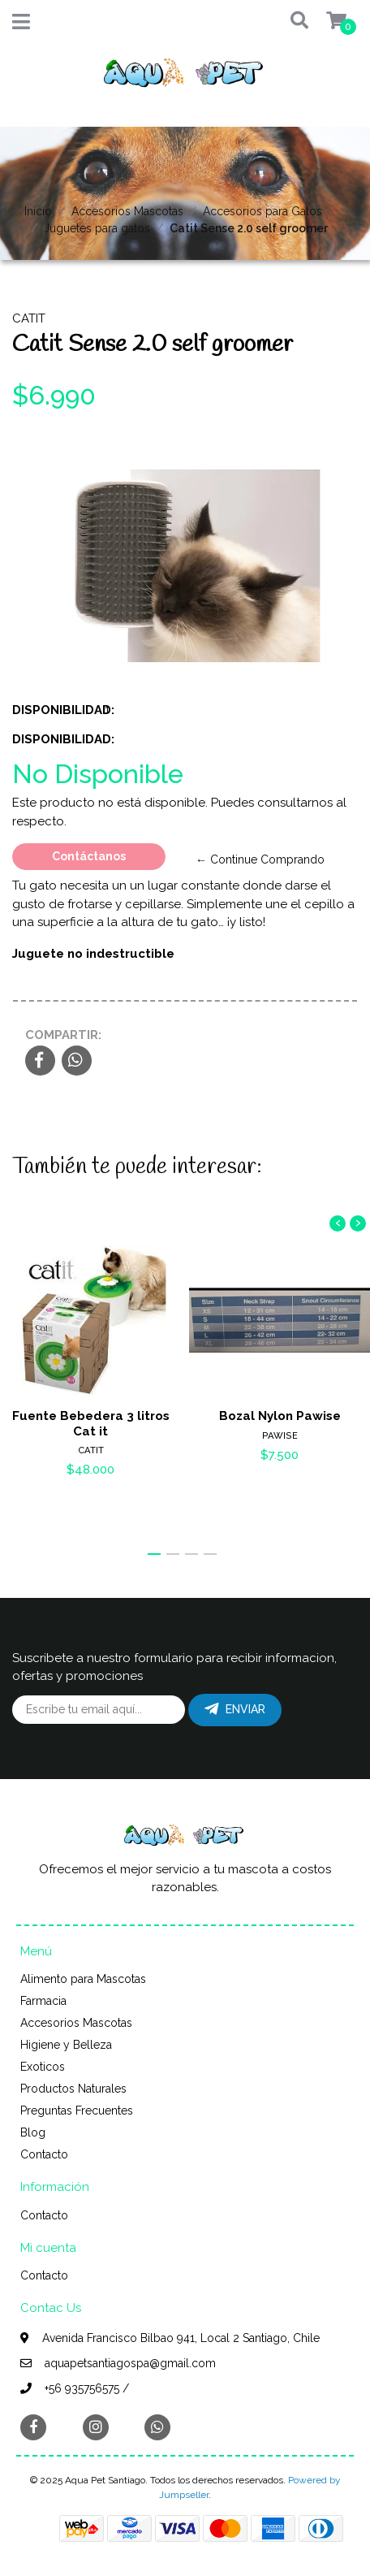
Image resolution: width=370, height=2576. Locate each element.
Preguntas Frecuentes (76, 2110)
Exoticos (42, 2066)
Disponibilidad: (52, 710)
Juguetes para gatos (97, 228)
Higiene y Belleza (66, 2044)
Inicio (38, 211)
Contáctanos (89, 856)
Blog (32, 2132)
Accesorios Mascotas (127, 211)
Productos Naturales (73, 2088)
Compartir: (63, 1035)
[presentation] (337, 1223)
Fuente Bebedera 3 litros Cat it (91, 1423)
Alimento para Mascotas (83, 1978)
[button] (291, 21)
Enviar (234, 1709)
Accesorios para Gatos (262, 211)
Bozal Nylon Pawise (280, 1416)
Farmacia (43, 2000)
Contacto (44, 2154)
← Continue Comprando (260, 859)
